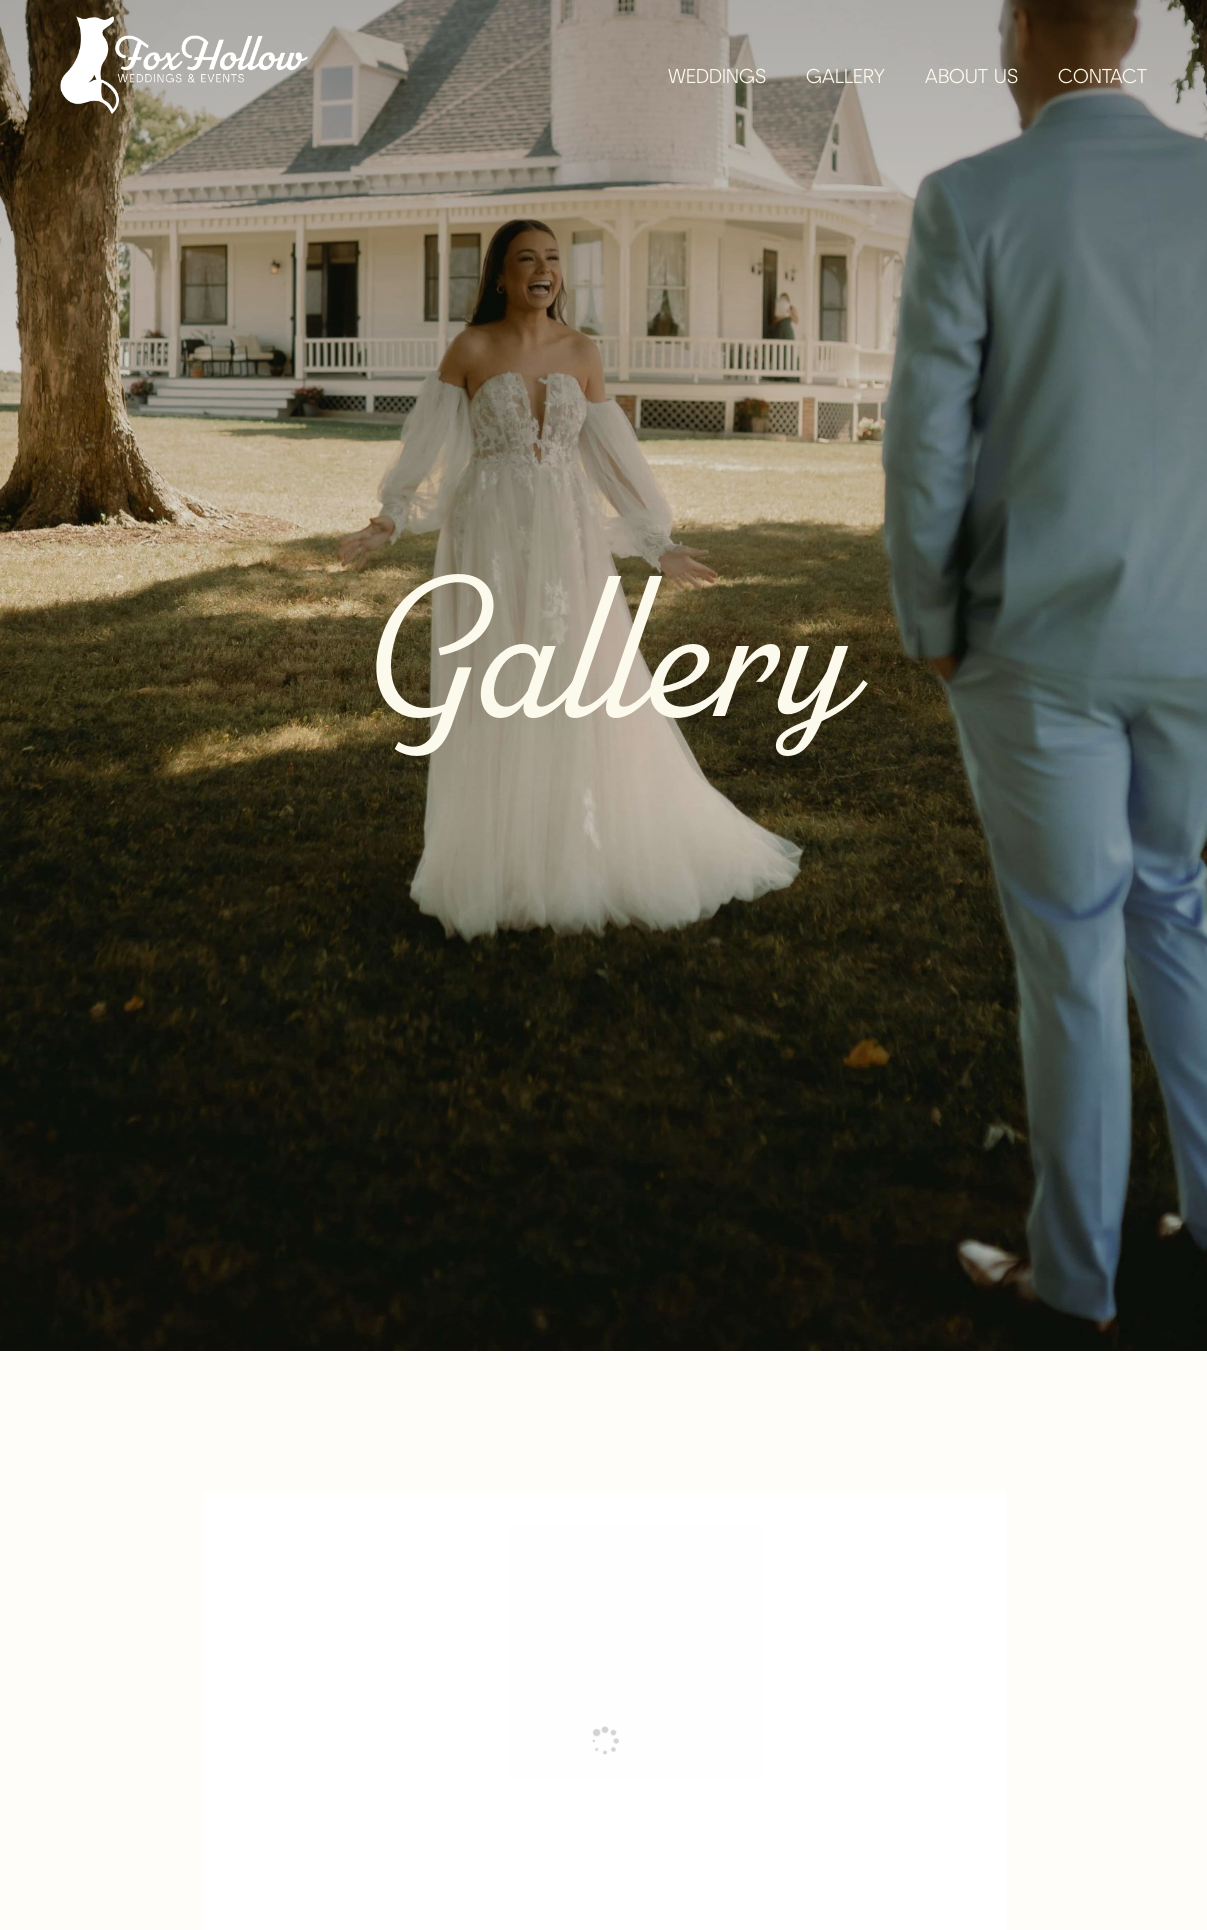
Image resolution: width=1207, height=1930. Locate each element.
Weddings (717, 78)
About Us (971, 78)
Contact (1102, 78)
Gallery (845, 78)
